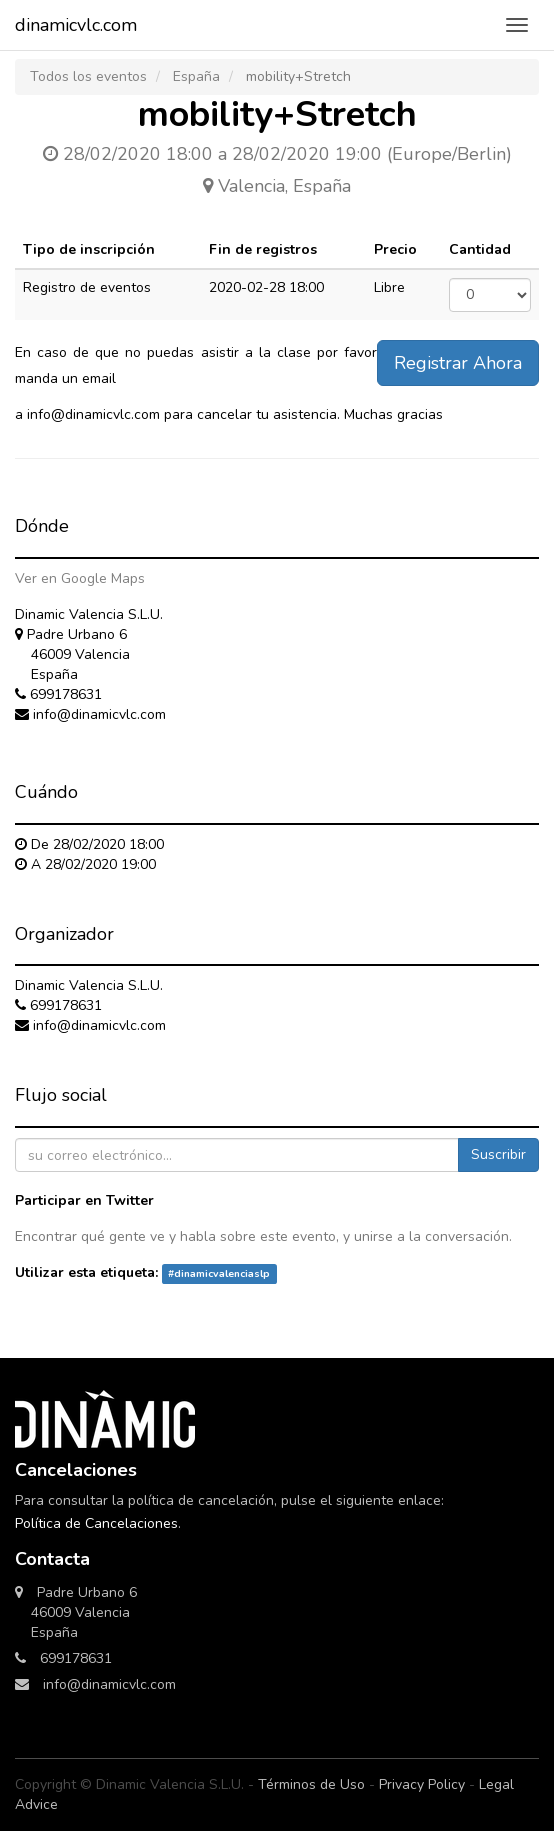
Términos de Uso (311, 1784)
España (196, 76)
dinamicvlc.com (76, 25)
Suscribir (498, 1154)
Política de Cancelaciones (96, 1523)
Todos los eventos (88, 76)
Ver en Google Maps (80, 578)
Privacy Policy (422, 1784)
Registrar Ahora (458, 363)
